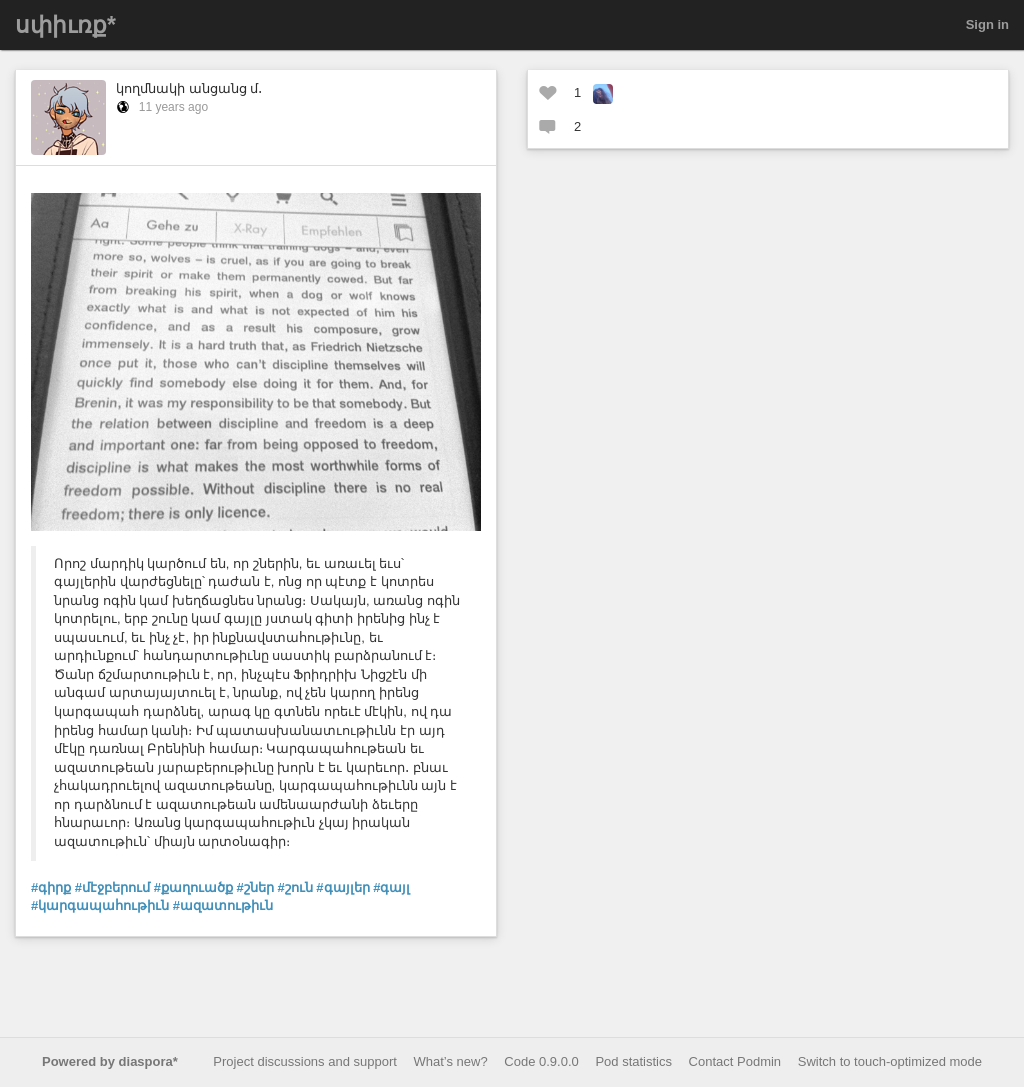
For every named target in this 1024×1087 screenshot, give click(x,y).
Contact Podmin (735, 1061)
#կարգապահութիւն (100, 905)
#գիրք (51, 887)
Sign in (987, 24)
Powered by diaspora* (110, 1061)
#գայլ (391, 887)
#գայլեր (342, 887)
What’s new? (451, 1061)
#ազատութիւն (223, 905)
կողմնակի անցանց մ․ (189, 88)
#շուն (294, 887)
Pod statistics (633, 1061)
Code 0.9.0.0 (541, 1061)
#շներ (255, 887)
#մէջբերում (112, 887)
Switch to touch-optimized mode (890, 1061)
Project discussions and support (305, 1061)
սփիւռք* (65, 25)
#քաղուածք (193, 887)
